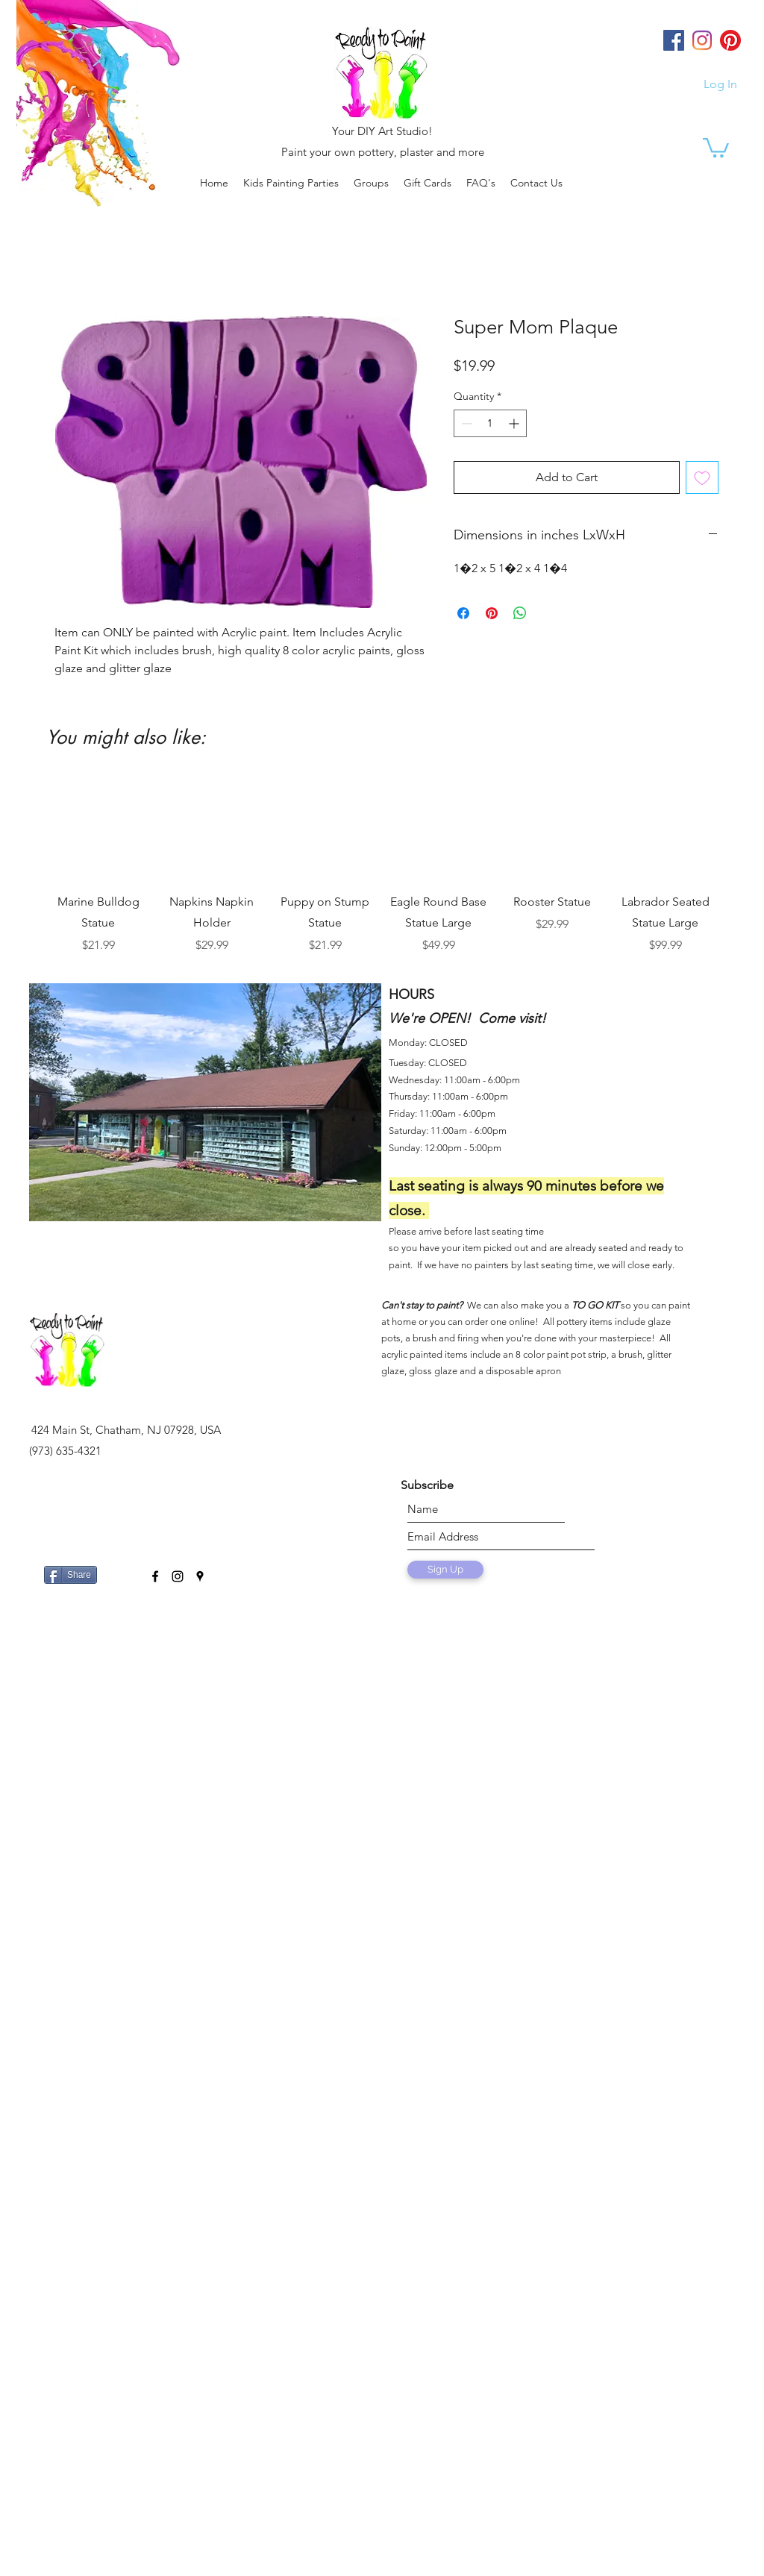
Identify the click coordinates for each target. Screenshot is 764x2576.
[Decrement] (465, 423)
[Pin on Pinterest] (492, 613)
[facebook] (155, 1576)
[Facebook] (673, 40)
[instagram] (177, 1576)
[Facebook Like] (120, 1569)
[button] (371, 183)
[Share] (70, 1575)
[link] (716, 146)
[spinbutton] (490, 423)
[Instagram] (702, 40)
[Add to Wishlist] (702, 477)
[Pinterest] (730, 40)
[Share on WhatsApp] (520, 613)
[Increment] (515, 423)
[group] (382, 865)
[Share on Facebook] (463, 613)
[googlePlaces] (199, 1576)
